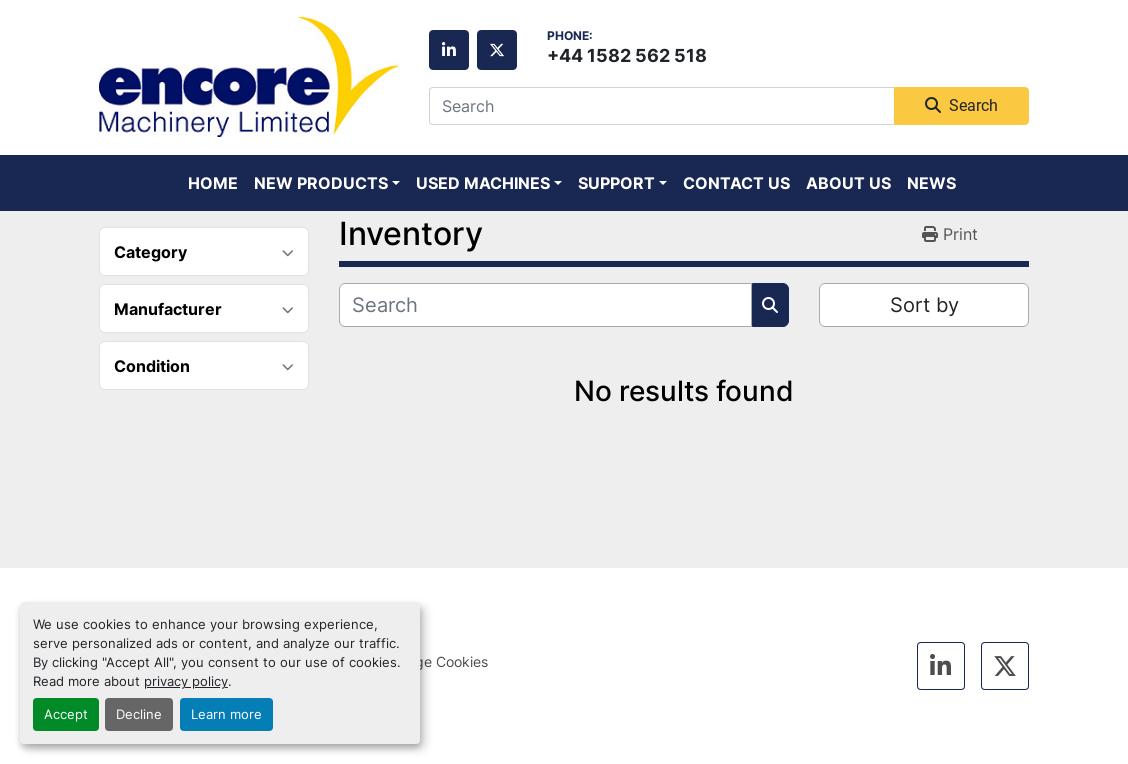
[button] (327, 183)
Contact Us (736, 183)
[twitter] (497, 50)
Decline (139, 714)
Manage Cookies (433, 661)
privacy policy (186, 681)
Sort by (924, 305)
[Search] (661, 106)
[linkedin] (449, 50)
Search (961, 105)
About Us (848, 183)
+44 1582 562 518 (627, 55)
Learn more (226, 714)
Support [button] (616, 183)
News (931, 183)
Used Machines (483, 183)
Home (213, 183)
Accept (66, 714)
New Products (321, 183)
